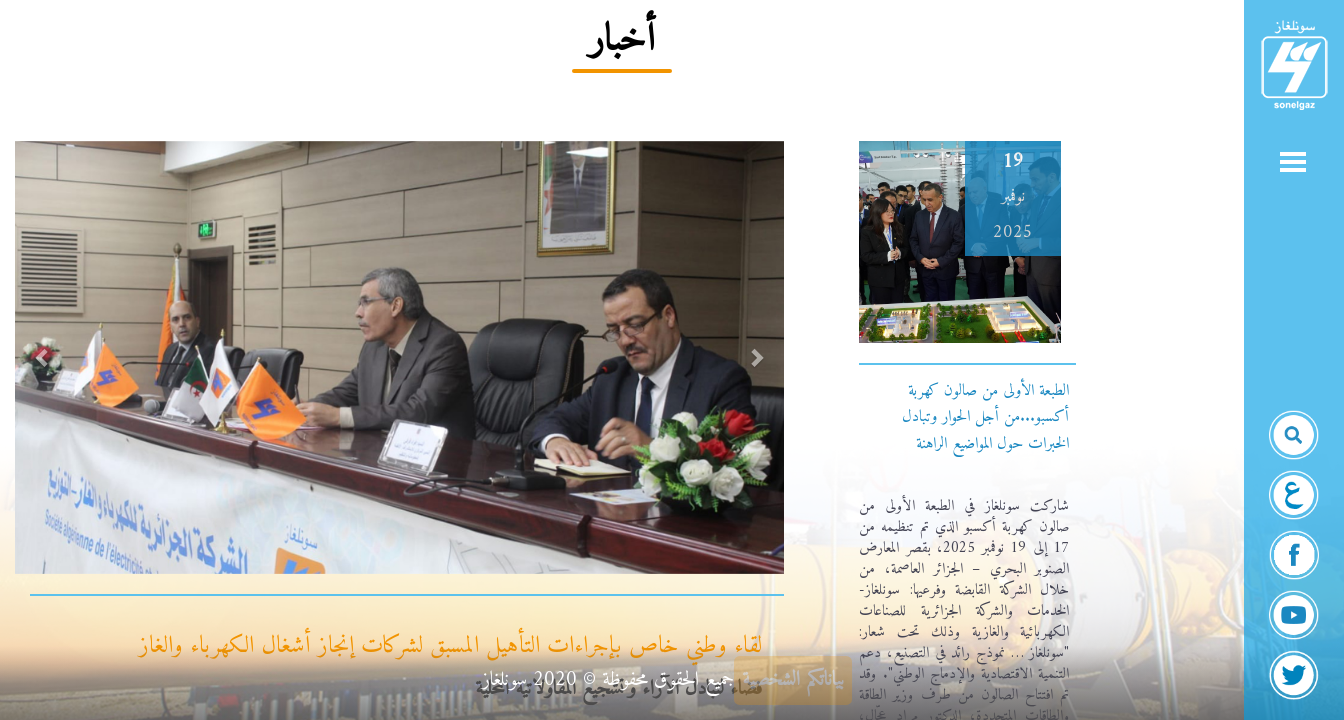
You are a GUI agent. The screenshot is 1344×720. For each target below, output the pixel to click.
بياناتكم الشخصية (793, 680)
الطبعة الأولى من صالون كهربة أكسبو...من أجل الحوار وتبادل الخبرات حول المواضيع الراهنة (985, 417)
